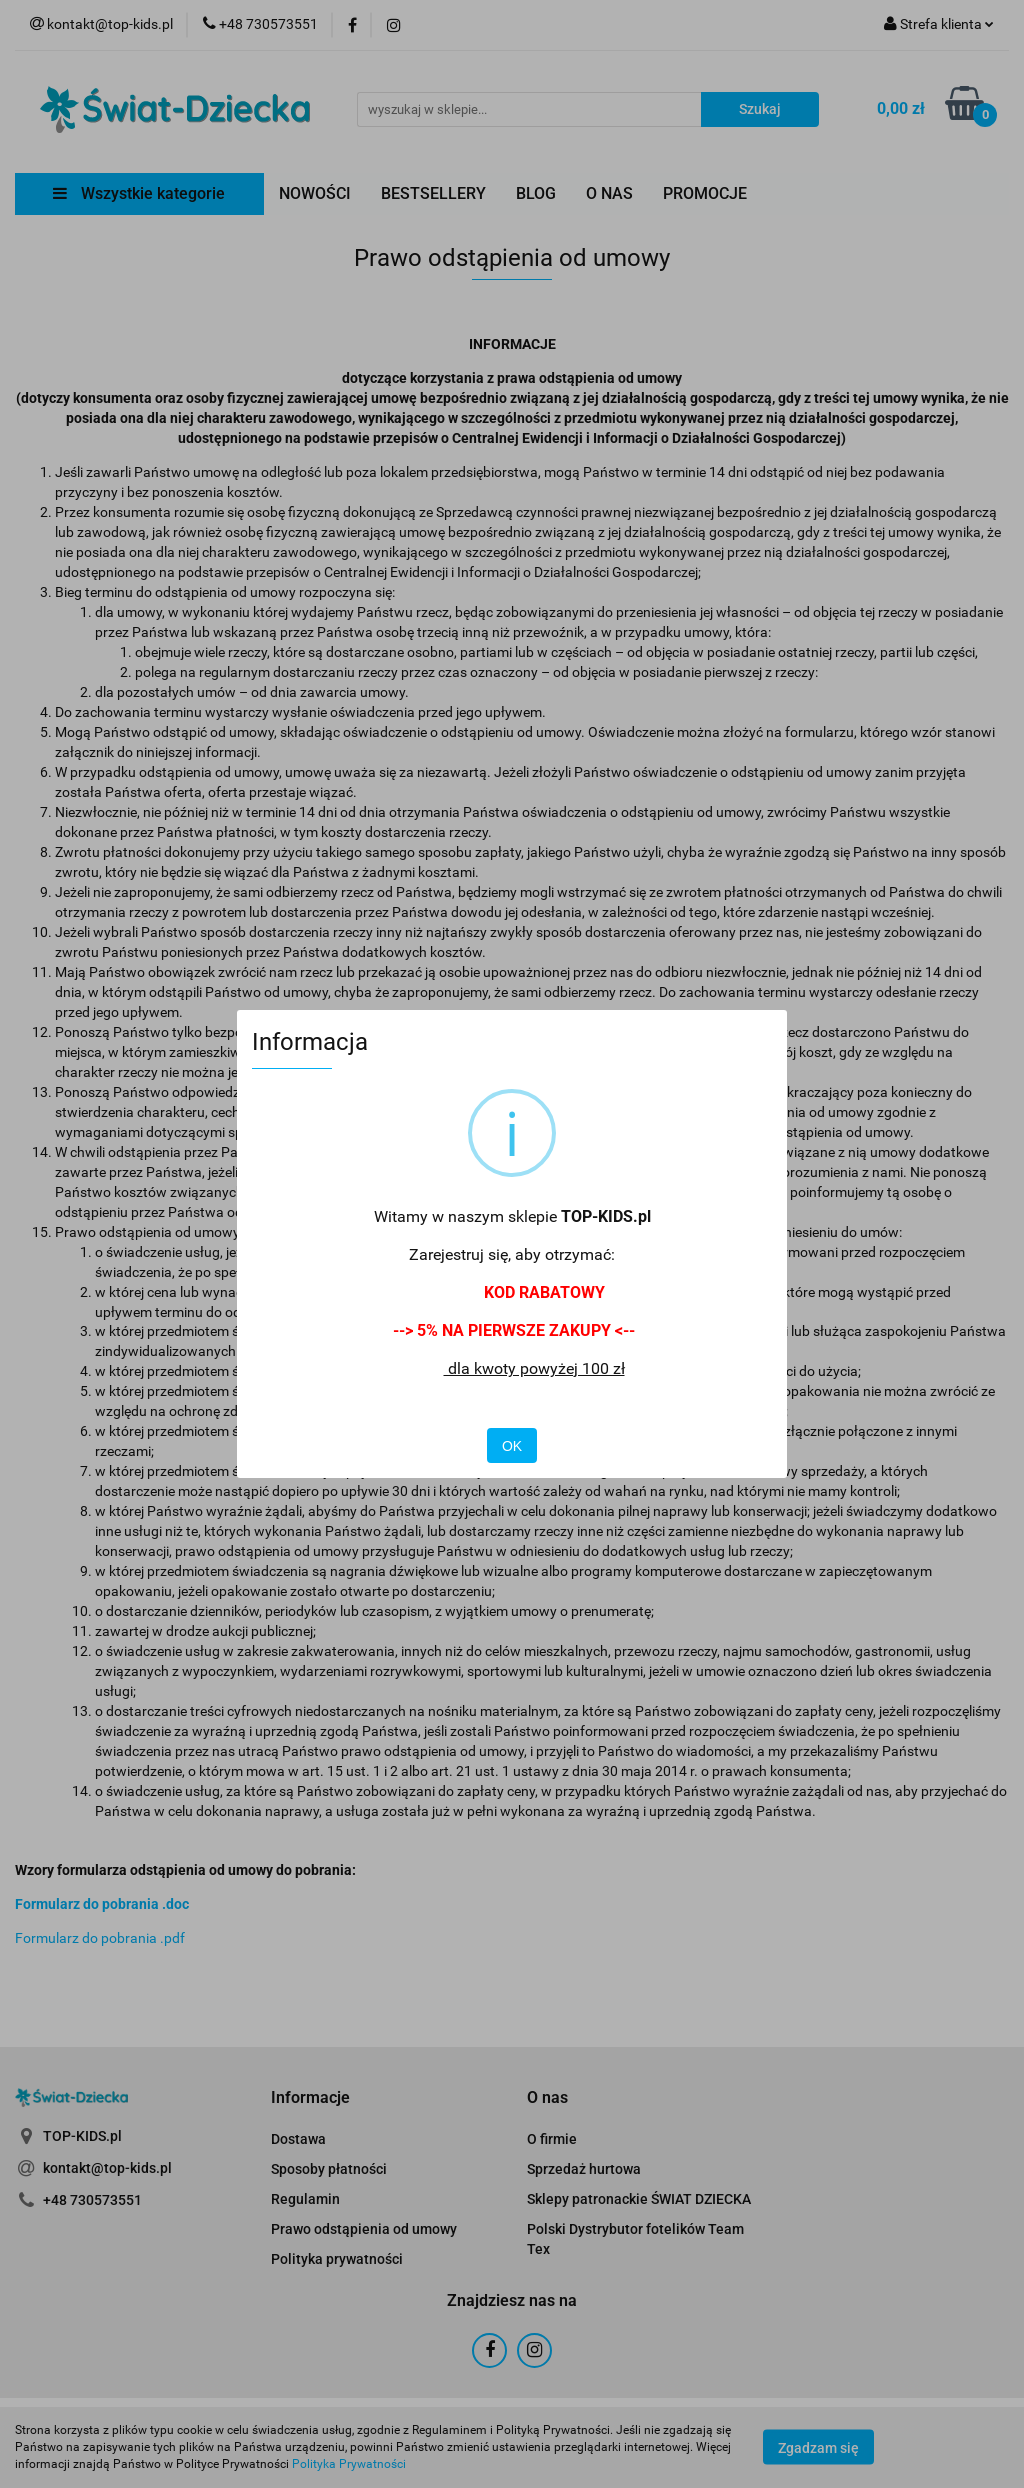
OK (512, 1446)
